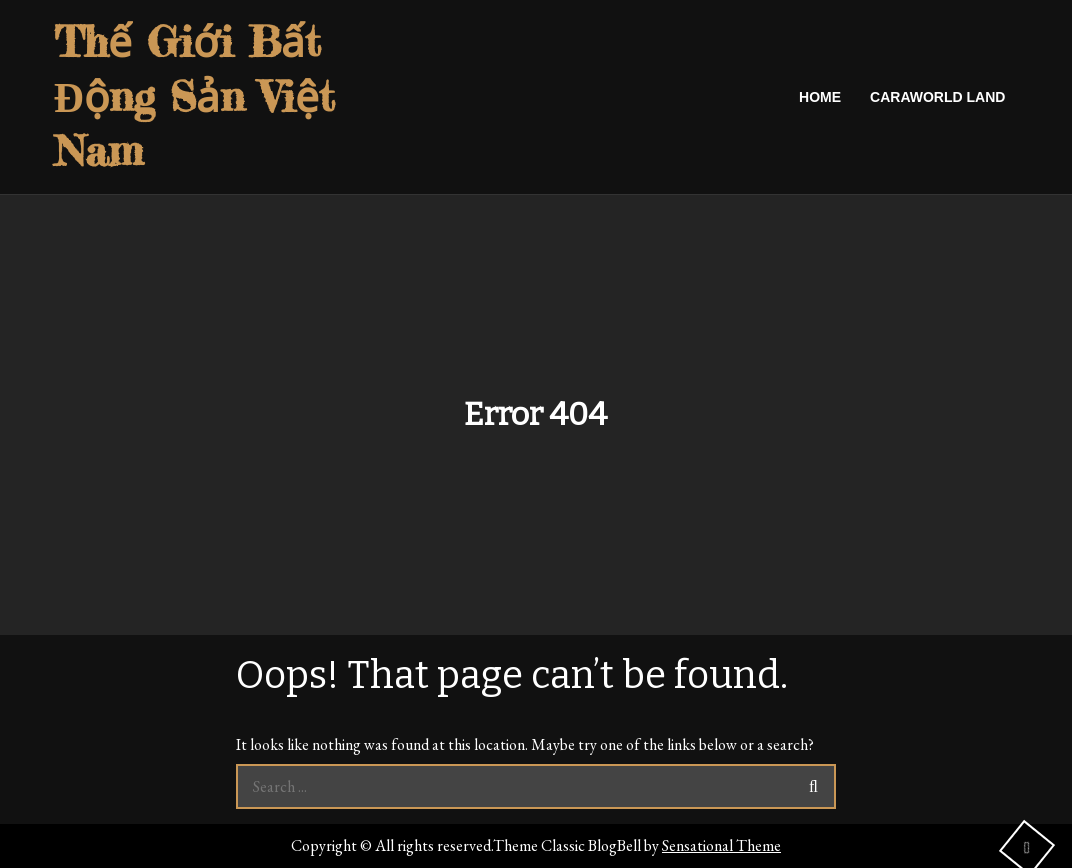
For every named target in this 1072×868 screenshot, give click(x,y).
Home (820, 97)
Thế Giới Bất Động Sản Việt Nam (194, 96)
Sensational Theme (721, 845)
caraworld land (937, 97)
